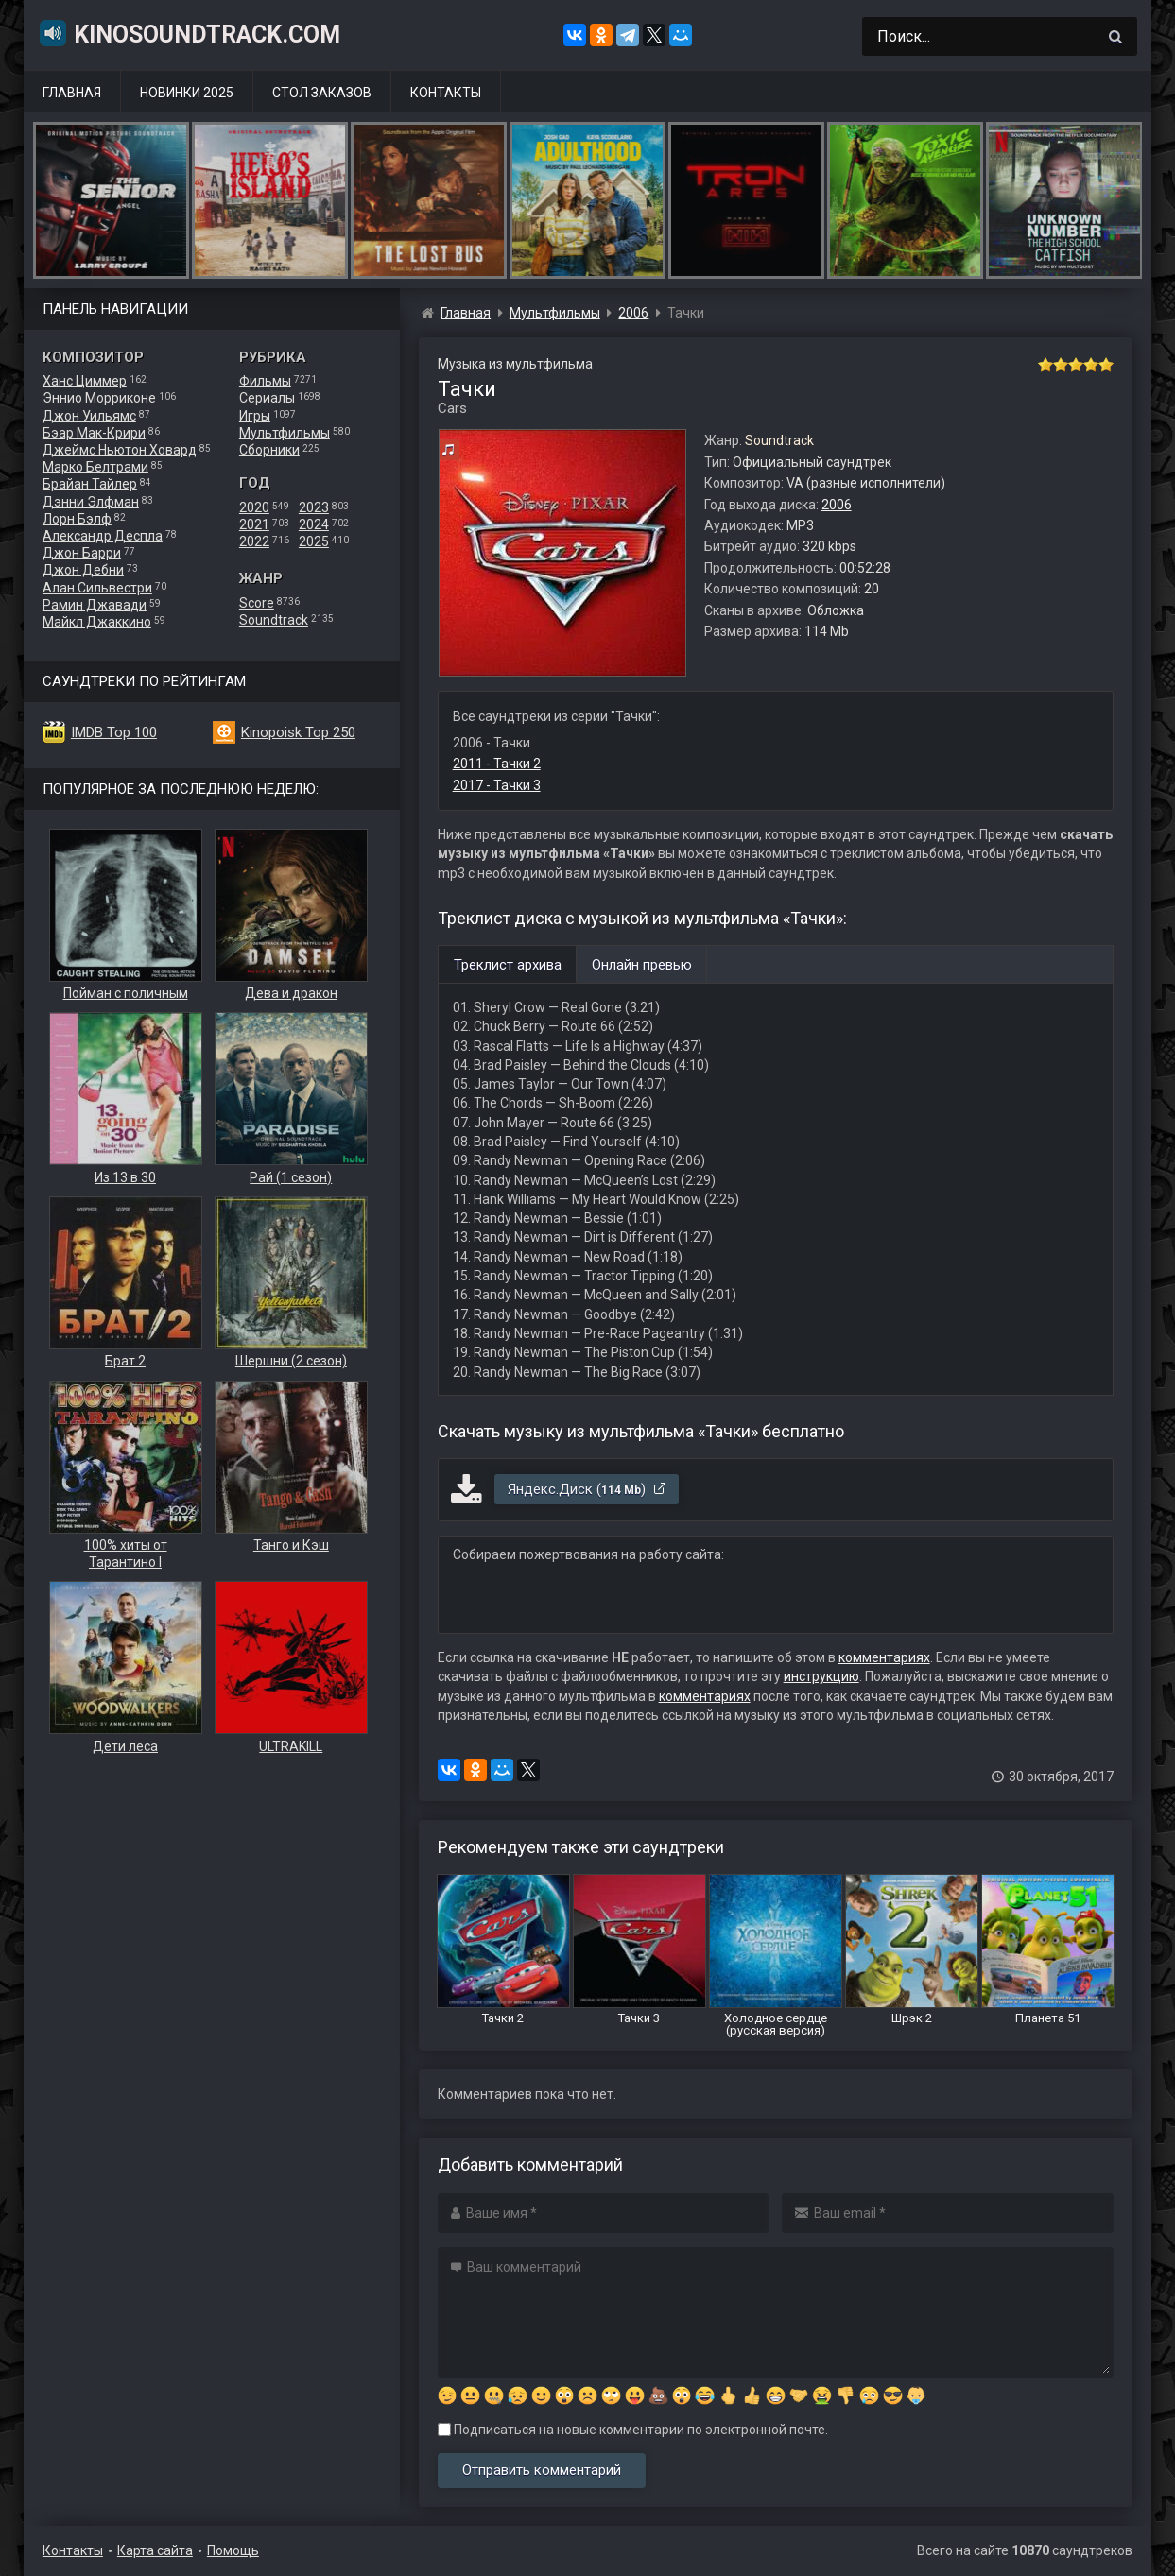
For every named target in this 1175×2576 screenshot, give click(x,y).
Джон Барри (82, 552)
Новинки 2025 (186, 92)
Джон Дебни (83, 569)
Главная (72, 92)
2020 (254, 507)
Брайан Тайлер (90, 483)
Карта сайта (155, 2550)
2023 (314, 507)
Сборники (269, 449)
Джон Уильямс (89, 415)
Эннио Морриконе (99, 397)
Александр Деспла (103, 535)
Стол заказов (322, 92)
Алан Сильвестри (97, 587)
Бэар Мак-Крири (94, 432)
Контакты (445, 92)
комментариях (884, 1657)
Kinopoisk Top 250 (298, 732)
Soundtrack (273, 619)
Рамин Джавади (95, 604)
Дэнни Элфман (91, 501)
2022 (254, 541)
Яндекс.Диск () (587, 1489)
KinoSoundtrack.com (189, 33)
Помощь (233, 2550)
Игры (254, 415)
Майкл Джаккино (97, 621)
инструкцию (821, 1676)
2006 (836, 504)
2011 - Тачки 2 (497, 763)
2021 (254, 524)
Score (256, 602)
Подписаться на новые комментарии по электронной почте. (633, 2429)
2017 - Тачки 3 (497, 785)
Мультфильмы (284, 432)
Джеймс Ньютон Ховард (120, 449)
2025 (314, 541)
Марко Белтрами (95, 466)
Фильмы (265, 380)
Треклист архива (508, 964)
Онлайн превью (642, 964)
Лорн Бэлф (77, 518)
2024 (314, 524)
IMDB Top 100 (114, 732)
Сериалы (267, 397)
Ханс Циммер (85, 380)
